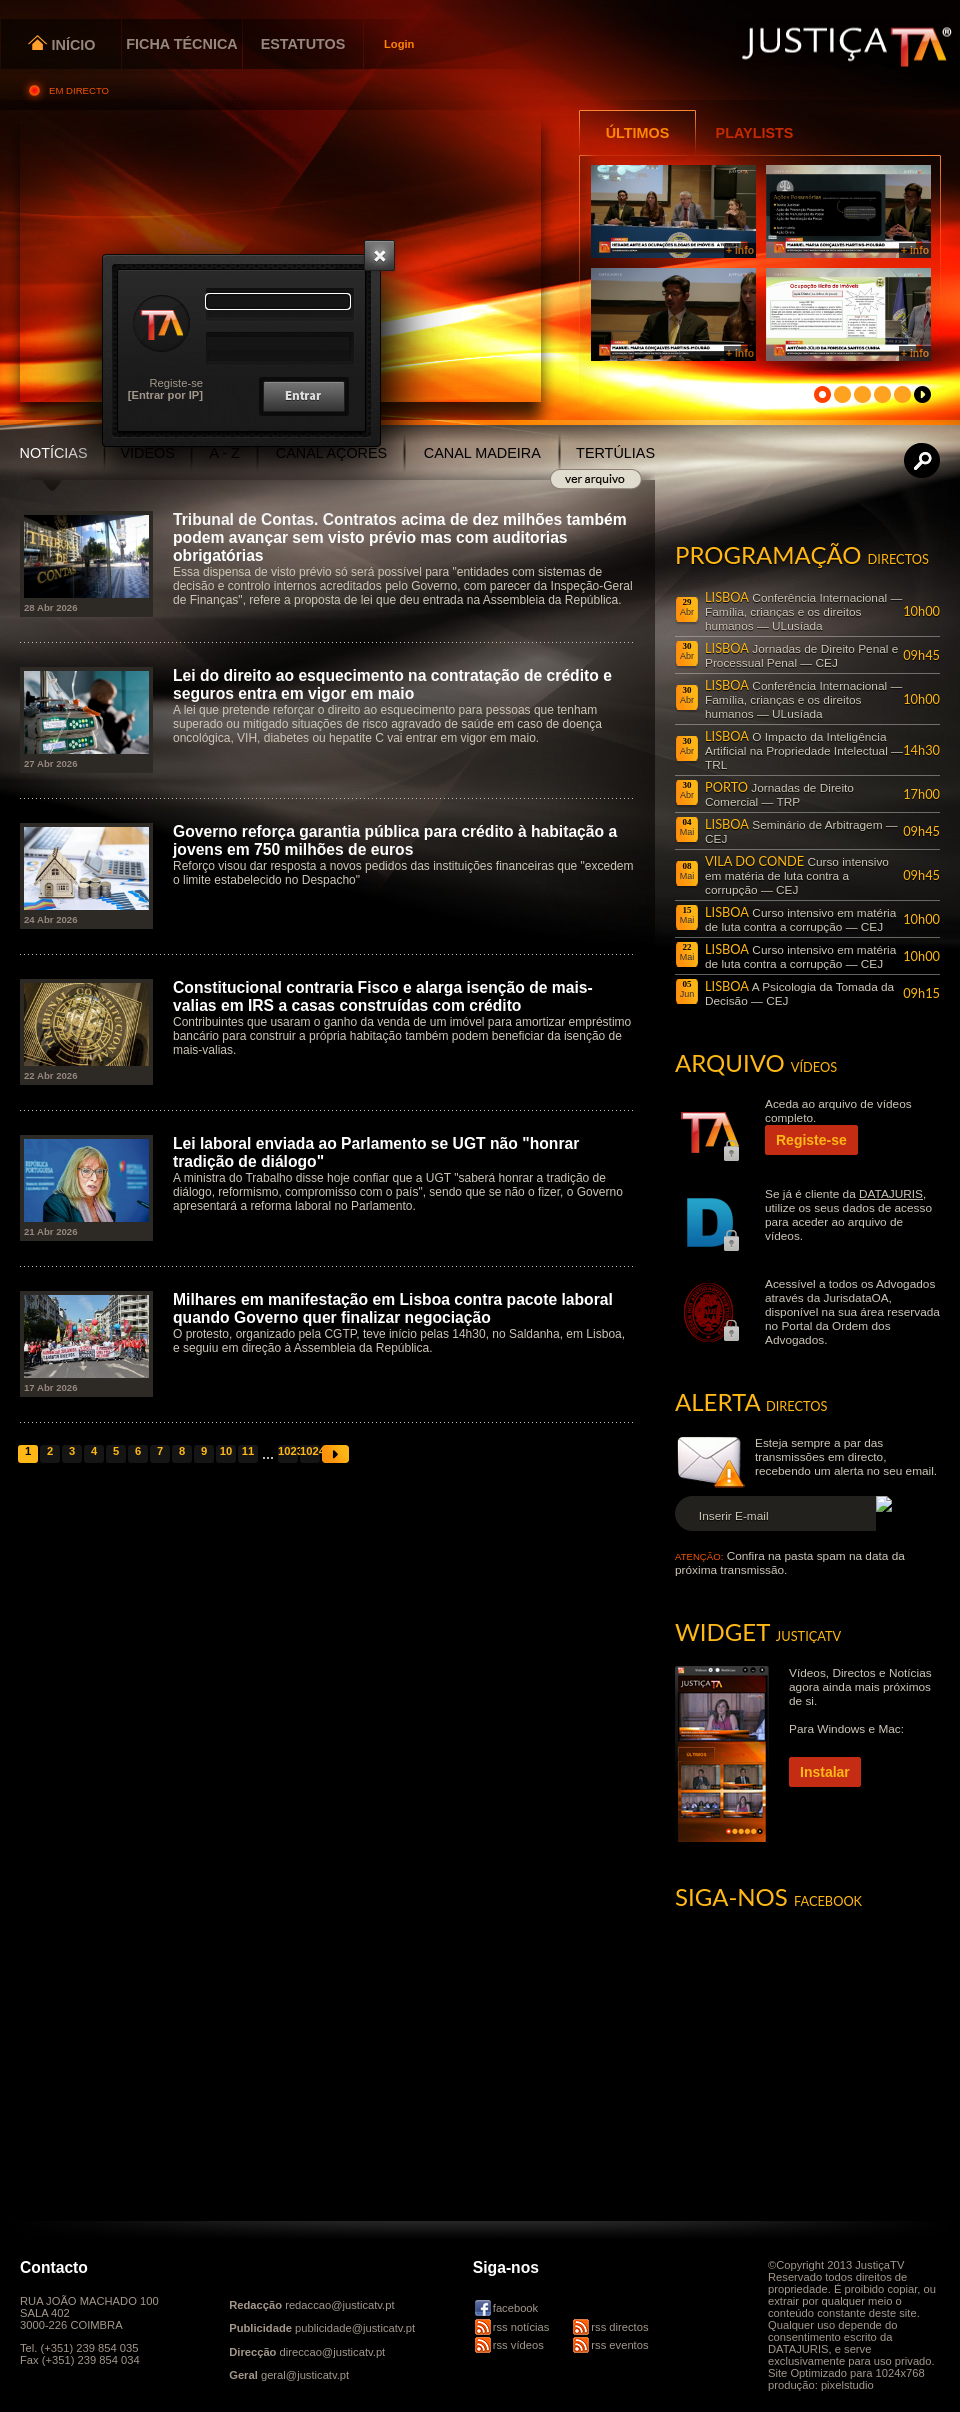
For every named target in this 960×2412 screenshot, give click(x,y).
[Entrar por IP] (165, 395)
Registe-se (176, 383)
